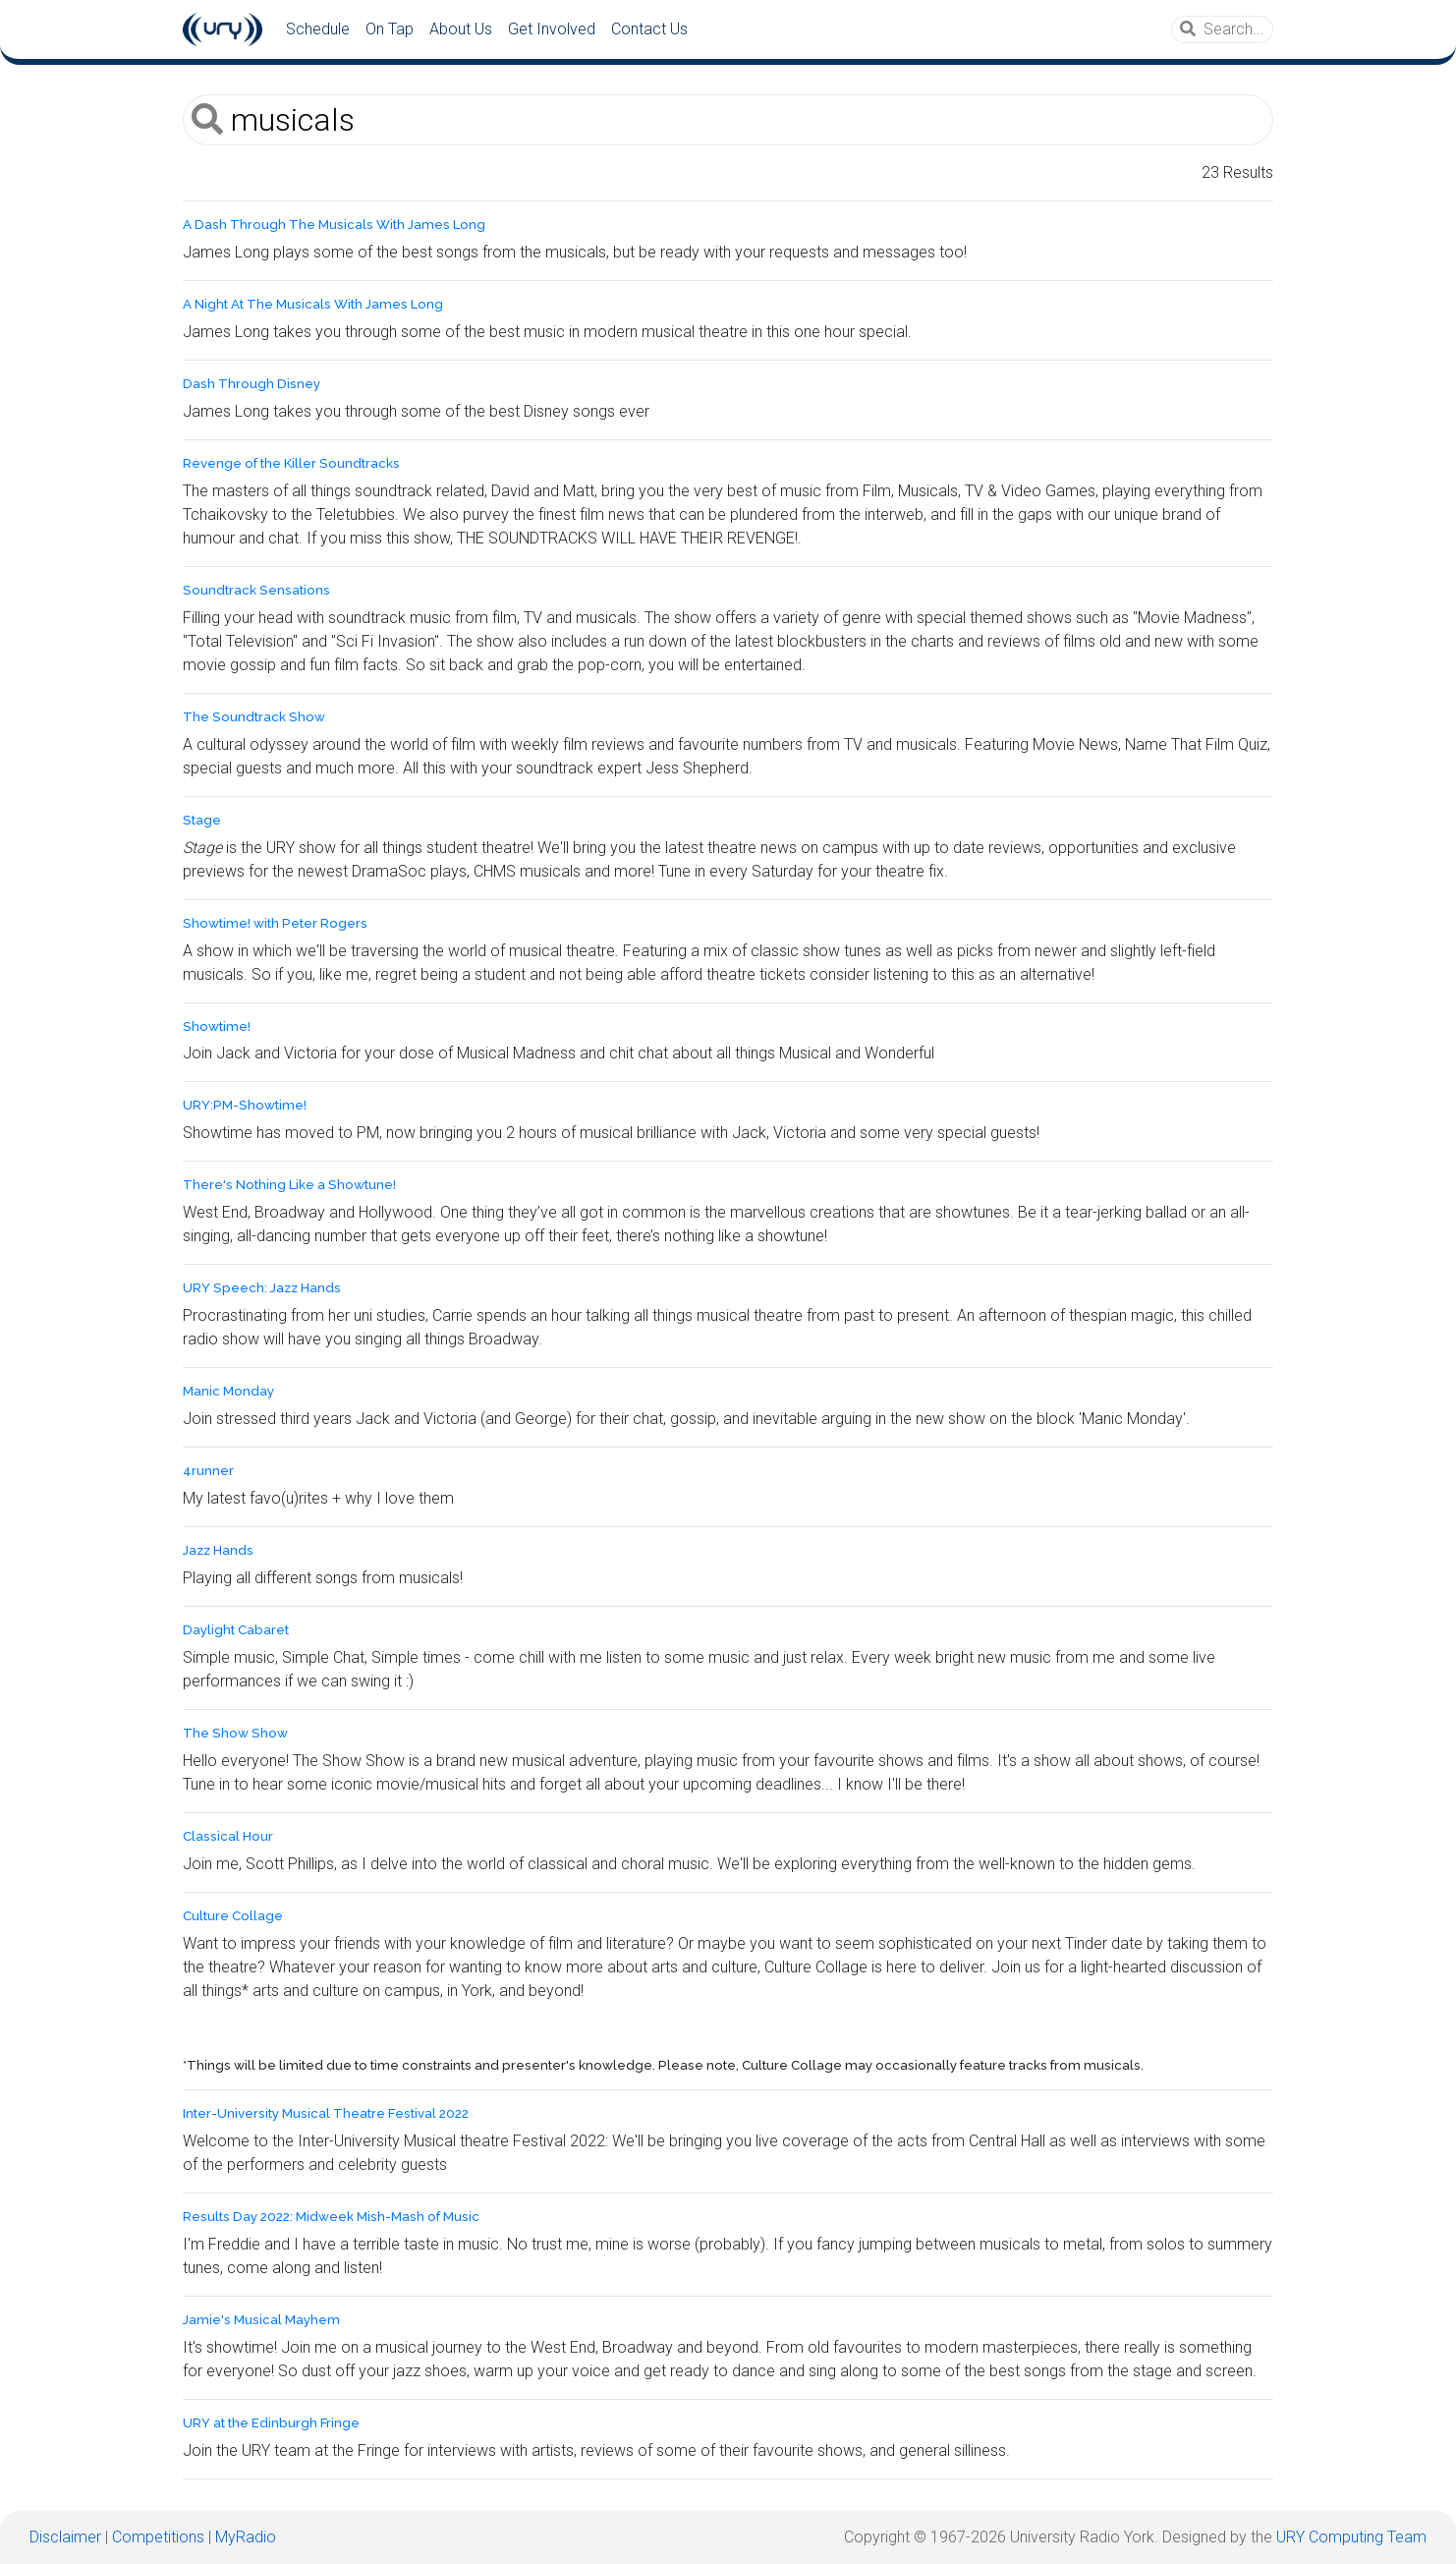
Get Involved (551, 29)
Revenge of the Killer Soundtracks (291, 463)
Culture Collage (233, 1916)
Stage (202, 820)
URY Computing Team (1351, 2537)
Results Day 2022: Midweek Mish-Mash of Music (331, 2216)
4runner (208, 1470)
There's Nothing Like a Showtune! (289, 1184)
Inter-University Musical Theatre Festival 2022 (326, 2113)
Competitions (158, 2537)
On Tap (389, 29)
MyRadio (245, 2537)
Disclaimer (65, 2537)
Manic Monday (228, 1391)
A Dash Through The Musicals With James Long (334, 224)
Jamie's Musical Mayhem (261, 2319)
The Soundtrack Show (254, 717)
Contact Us (649, 29)
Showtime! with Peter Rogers (275, 923)
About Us (460, 29)
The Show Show (235, 1733)
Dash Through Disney (251, 383)
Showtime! (217, 1026)
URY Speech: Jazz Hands (262, 1288)
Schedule (318, 29)
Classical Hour (228, 1836)
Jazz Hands (218, 1550)
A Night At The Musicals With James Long (313, 304)
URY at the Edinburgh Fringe (271, 2423)
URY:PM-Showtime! (245, 1105)
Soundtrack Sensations (256, 590)
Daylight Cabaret (236, 1630)
